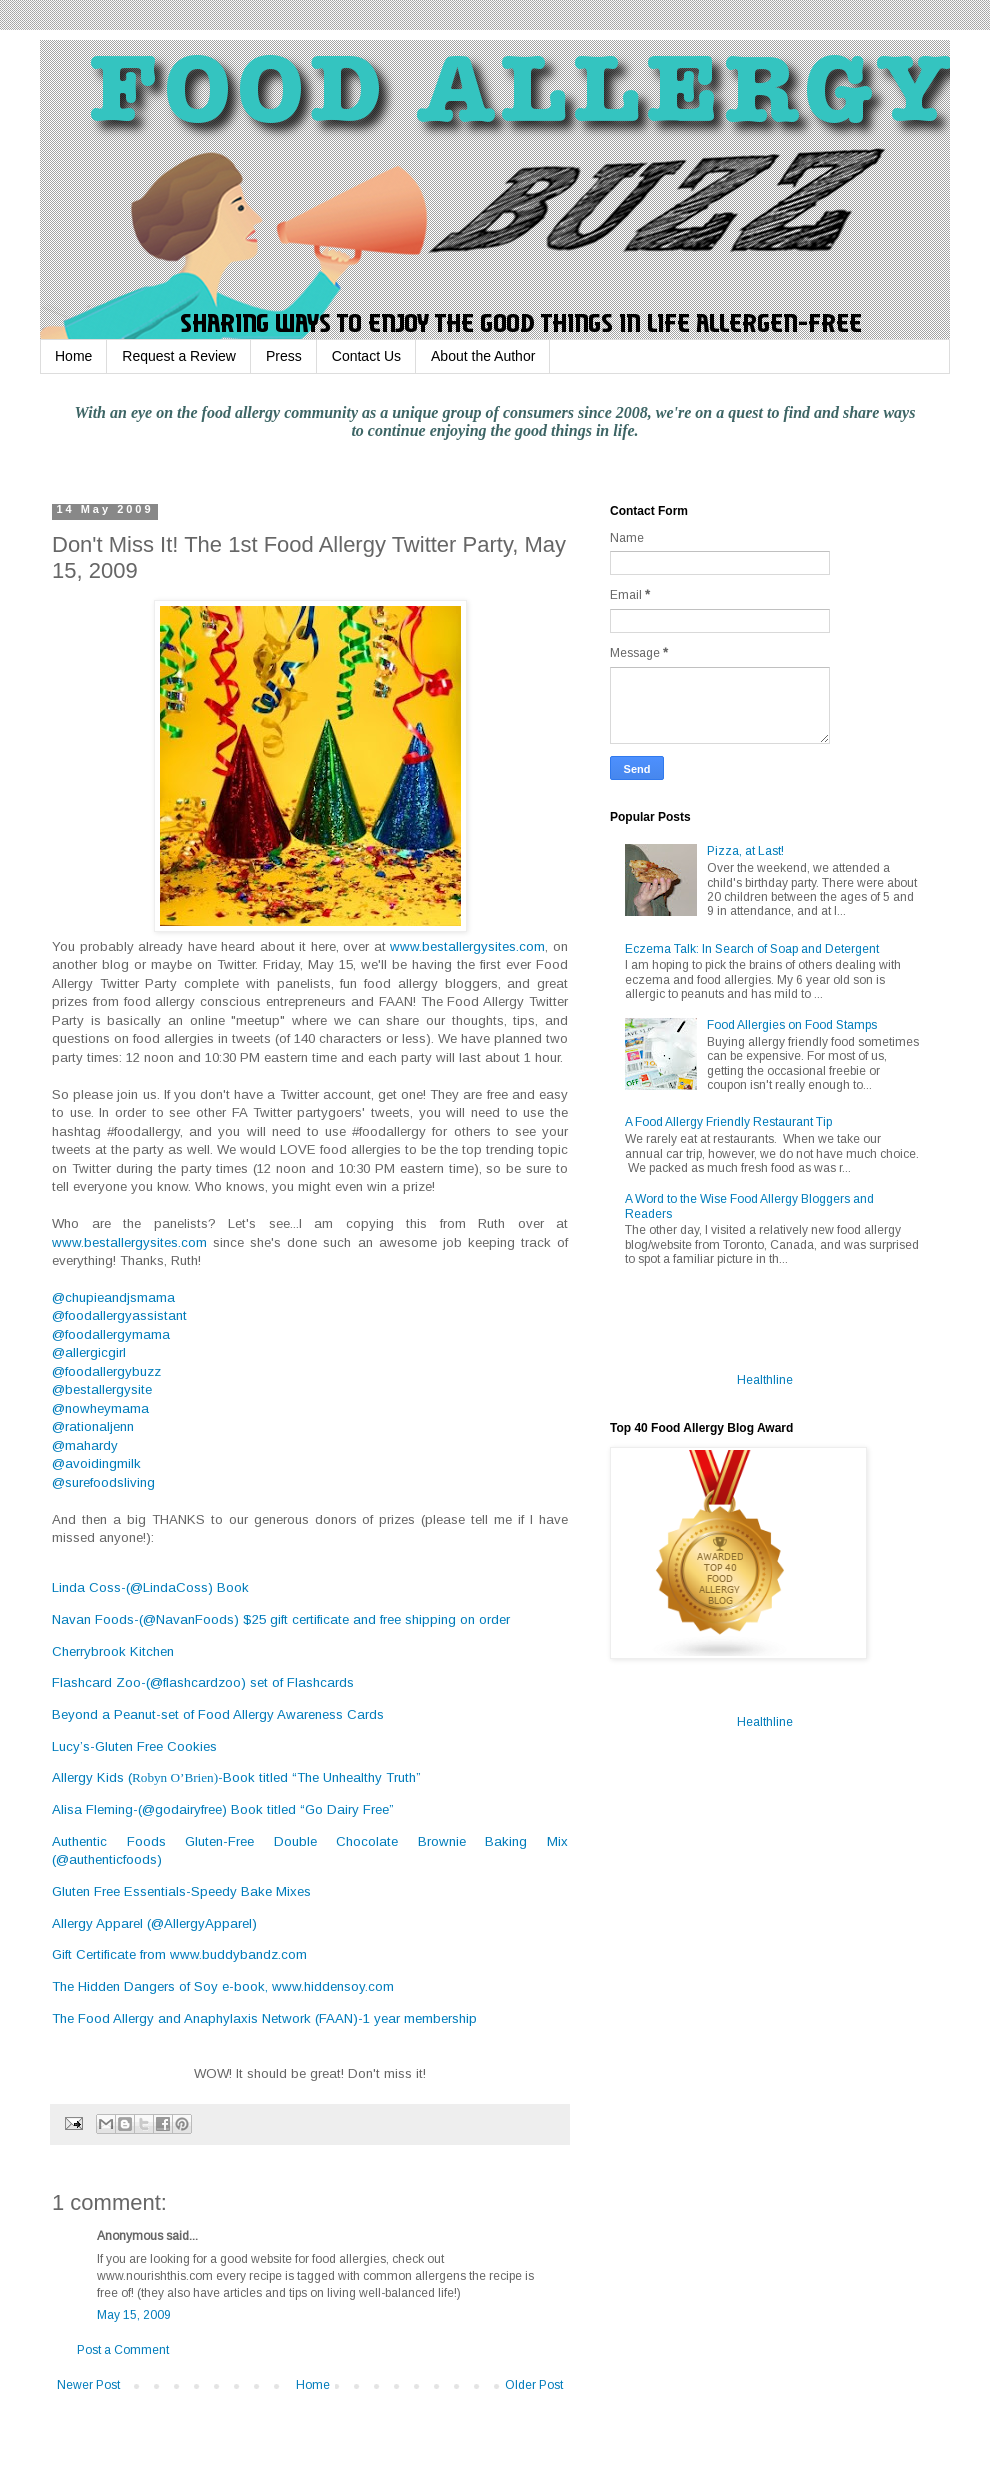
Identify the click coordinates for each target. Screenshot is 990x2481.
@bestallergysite (102, 1389)
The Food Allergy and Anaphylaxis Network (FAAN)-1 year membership (264, 2018)
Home (73, 356)
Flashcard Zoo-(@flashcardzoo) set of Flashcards (203, 1682)
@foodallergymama (111, 1334)
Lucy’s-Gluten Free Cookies (134, 1746)
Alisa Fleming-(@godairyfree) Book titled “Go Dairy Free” (223, 1809)
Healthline (765, 1380)
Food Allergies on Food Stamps (792, 1025)
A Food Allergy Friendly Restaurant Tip (728, 1122)
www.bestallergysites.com (467, 946)
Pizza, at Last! (745, 851)
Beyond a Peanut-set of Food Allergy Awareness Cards (218, 1714)
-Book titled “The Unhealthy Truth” (319, 1777)
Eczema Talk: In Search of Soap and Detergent (752, 949)
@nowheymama (100, 1408)
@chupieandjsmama (113, 1297)
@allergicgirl (89, 1352)
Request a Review (179, 356)
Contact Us (366, 356)
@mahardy (85, 1445)
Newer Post (88, 2385)
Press (284, 356)
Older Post (534, 2385)
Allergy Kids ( (92, 1777)
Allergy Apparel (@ (154, 1923)
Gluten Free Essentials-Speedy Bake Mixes (181, 1891)
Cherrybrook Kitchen (113, 1651)
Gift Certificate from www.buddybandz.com (179, 1954)
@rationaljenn (93, 1426)
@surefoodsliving (103, 1482)
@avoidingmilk (96, 1463)
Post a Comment (123, 2350)
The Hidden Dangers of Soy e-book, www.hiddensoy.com (223, 1986)
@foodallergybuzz (106, 1371)
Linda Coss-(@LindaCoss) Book (150, 1587)
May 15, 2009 (134, 2315)
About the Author (483, 356)
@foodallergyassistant (119, 1315)
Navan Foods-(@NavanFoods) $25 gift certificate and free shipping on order (281, 1619)
